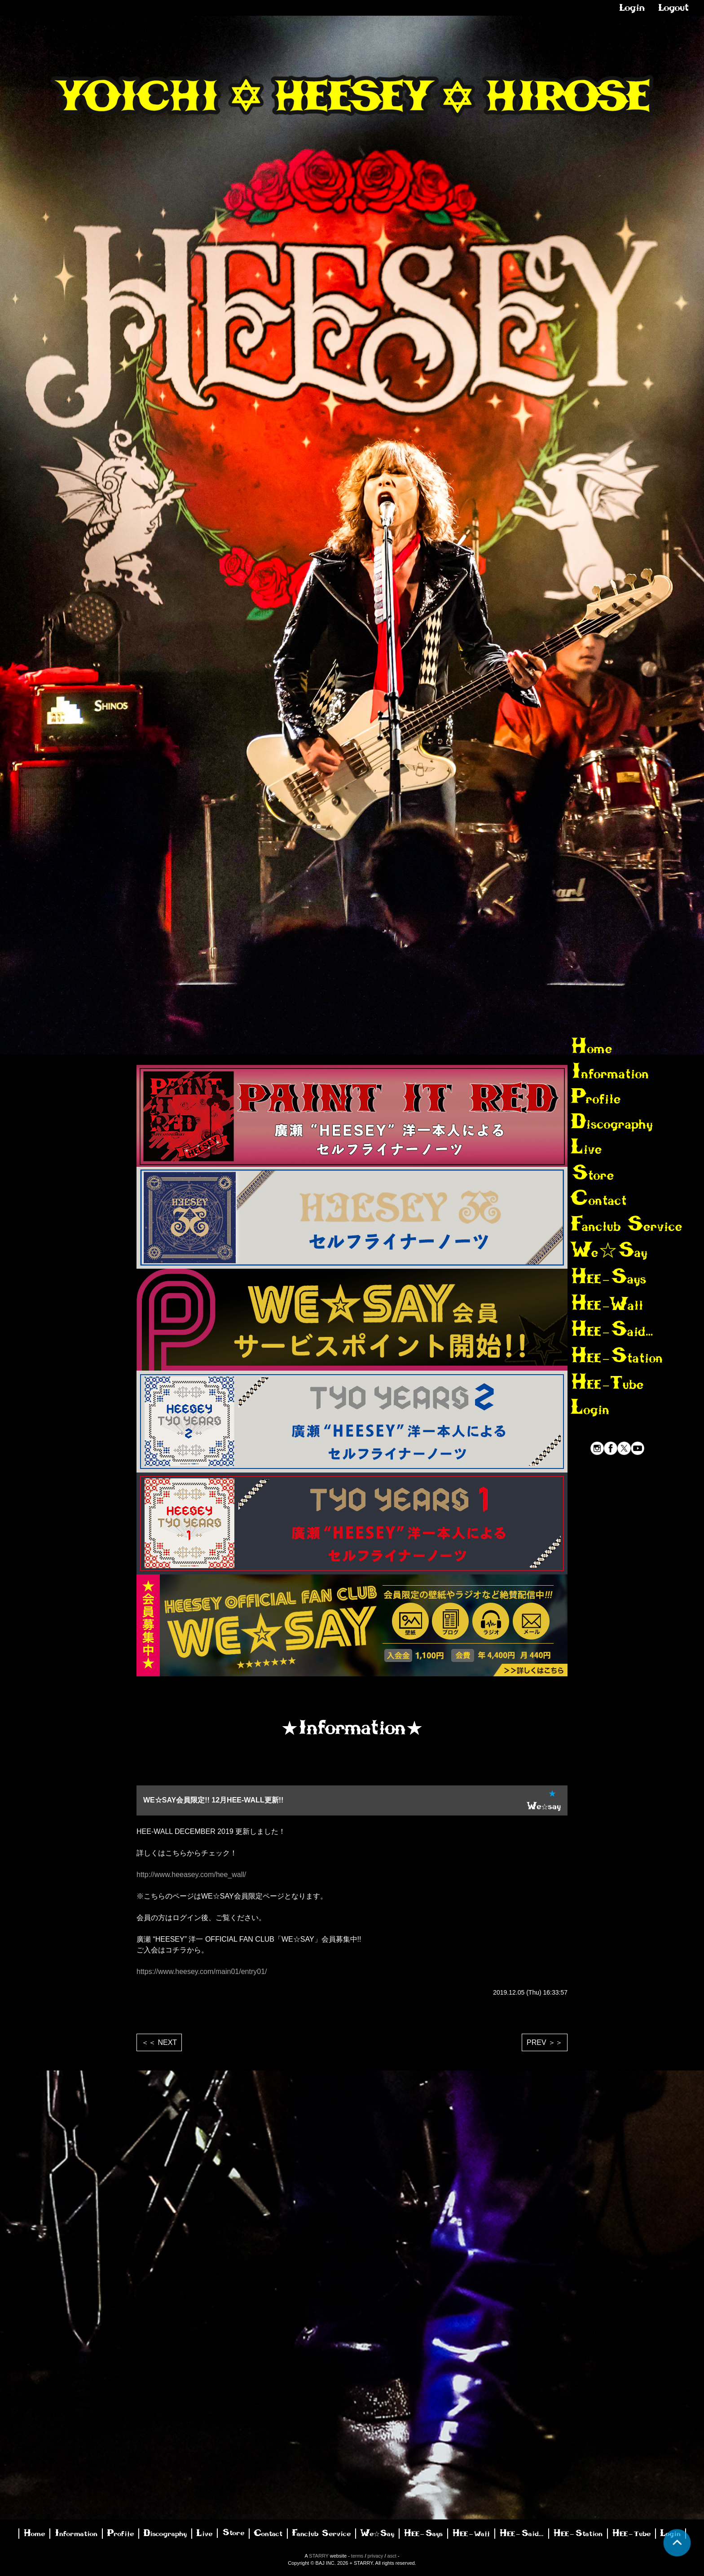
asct (391, 2555)
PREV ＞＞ (545, 2042)
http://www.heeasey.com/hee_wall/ (191, 1874)
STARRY (318, 2555)
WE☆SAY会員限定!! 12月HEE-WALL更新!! (213, 1800)
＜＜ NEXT (159, 2042)
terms (357, 2555)
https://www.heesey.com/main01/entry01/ (201, 1971)
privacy (375, 2555)
